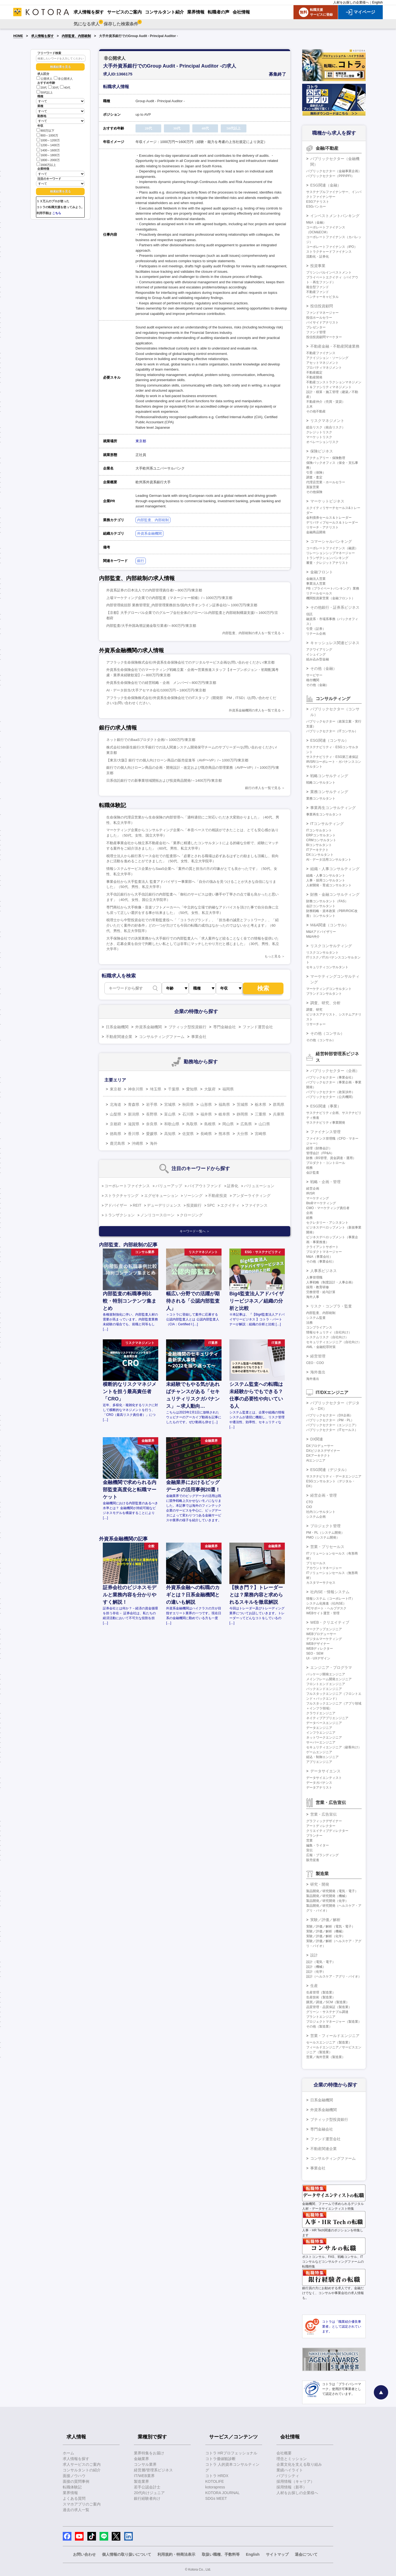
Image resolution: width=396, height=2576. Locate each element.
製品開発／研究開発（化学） (327, 1901)
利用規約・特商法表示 (176, 2554)
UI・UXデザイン (318, 1658)
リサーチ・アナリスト (322, 527)
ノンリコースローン (157, 1215)
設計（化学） (316, 1971)
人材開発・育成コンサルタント (329, 885)
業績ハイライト (289, 2470)
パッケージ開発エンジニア (325, 1674)
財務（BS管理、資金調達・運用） (331, 1158)
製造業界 (141, 2481)
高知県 (170, 1133)
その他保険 (314, 492)
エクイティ (229, 1205)
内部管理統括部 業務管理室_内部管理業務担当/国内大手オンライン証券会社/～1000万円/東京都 (181, 605)
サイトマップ (277, 2554)
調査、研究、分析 (325, 1003)
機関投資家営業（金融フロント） (330, 598)
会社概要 (284, 2453)
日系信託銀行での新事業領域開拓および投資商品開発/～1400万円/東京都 (164, 780)
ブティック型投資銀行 (187, 1027)
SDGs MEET (216, 2498)
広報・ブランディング (322, 1855)
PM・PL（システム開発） (325, 1533)
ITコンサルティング (327, 823)
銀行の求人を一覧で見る (263, 788)
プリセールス (316, 1563)
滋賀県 (133, 1124)
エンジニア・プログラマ (331, 1667)
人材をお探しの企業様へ (351, 2)
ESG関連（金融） (325, 185)
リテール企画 (316, 633)
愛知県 (191, 1089)
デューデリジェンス (164, 1205)
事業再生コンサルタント (324, 814)
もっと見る (273, 956)
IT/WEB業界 (144, 2476)
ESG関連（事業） (325, 1106)
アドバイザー (115, 1205)
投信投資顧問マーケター (324, 337)
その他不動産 (316, 411)
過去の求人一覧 (76, 2510)
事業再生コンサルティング (333, 808)
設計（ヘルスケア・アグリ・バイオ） (333, 1976)
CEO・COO (315, 1363)
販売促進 (312, 1860)
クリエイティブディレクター (327, 1831)
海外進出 (317, 1372)
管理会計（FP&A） (320, 1153)
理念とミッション (291, 2459)
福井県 (206, 1114)
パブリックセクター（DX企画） (329, 1415)
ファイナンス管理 (325, 1132)
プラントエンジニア (320, 2017)
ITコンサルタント (319, 830)
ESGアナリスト (317, 202)
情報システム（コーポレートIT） (330, 1598)
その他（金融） (323, 668)
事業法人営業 (316, 583)
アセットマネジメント (322, 363)
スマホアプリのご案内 (82, 2504)
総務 (309, 1218)
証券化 (232, 1186)
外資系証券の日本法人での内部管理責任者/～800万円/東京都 (154, 590)
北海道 (115, 1104)
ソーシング (193, 1195)
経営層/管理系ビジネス (153, 2470)
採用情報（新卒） (291, 2487)
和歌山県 (171, 1124)
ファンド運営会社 (258, 1027)
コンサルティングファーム (161, 1036)
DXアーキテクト (318, 1455)
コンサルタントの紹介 (82, 2470)
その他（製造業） (319, 2026)
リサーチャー (316, 1024)
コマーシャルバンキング (331, 541)
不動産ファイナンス (320, 353)
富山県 (170, 1114)
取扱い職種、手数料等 (221, 2554)
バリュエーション (259, 1186)
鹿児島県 (117, 1143)
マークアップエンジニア (324, 1629)
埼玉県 (155, 1089)
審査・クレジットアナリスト (327, 563)
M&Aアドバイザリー (321, 932)
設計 (314, 1955)
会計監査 (312, 1172)
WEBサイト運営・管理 (322, 1613)
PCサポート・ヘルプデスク (326, 1608)
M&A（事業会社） (319, 1257)
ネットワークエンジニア (324, 1737)
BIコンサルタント (319, 845)
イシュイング (316, 654)
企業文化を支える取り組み (299, 2464)
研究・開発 (319, 1884)
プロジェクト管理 (325, 1526)
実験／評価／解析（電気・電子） (330, 1926)
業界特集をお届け (149, 2453)
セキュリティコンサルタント (327, 967)
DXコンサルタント (320, 855)
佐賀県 (188, 1133)
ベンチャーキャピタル (322, 297)
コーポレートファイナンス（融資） (332, 548)
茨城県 (242, 1104)
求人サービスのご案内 (82, 2464)
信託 (309, 614)
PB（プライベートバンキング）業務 (332, 588)
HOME (18, 36)
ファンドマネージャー (322, 313)
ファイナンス (256, 1205)
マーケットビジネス (327, 501)
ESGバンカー (316, 206)
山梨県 (115, 1114)
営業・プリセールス (327, 1547)
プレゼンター (316, 327)
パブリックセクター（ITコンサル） (332, 731)
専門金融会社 (224, 1027)
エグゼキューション (161, 1195)
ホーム (68, 2453)
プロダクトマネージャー (324, 1252)
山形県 (206, 1104)
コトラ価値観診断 (220, 2459)
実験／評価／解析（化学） (325, 1936)
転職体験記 (72, 2487)
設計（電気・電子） (320, 1962)
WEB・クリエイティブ (329, 1622)
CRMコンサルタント (321, 840)
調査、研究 (314, 1009)
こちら (56, 213)
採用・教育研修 (317, 1287)
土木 (309, 406)
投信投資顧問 (321, 306)
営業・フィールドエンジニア (334, 2035)
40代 (65, 87)
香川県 (133, 1133)
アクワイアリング (319, 649)
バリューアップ (169, 1186)
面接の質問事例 (76, 2481)
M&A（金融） (316, 222)
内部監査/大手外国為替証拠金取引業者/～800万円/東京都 (151, 626)
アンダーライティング (251, 1195)
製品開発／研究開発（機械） (327, 1896)
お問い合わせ (84, 2554)
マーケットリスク (319, 437)
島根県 (210, 1124)
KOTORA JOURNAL (222, 2493)
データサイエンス (325, 1771)
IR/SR (310, 1193)
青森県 (133, 1104)
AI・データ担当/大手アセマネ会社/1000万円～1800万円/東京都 (156, 690)
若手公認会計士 (147, 2487)
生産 (314, 1985)
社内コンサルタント (320, 1512)
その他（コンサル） (327, 1033)
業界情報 (70, 2493)
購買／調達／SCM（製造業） (327, 2002)
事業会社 (198, 1036)
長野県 (151, 1114)
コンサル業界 (145, 2464)
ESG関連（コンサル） (329, 740)
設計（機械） (316, 1967)
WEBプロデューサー (321, 1634)
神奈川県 (135, 1089)
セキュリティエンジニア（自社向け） (333, 1342)
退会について (306, 2554)
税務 (309, 1168)
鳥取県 (191, 1124)
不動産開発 (314, 377)
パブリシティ (287, 2476)
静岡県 (242, 1114)
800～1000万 (47, 135)
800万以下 (45, 130)
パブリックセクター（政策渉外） (330, 1092)
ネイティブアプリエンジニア (327, 1718)
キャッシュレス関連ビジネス (334, 643)
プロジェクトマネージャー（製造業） (333, 2021)
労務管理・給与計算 (320, 1292)
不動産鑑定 (314, 372)
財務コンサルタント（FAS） (327, 901)
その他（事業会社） (320, 1261)
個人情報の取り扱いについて (126, 2554)
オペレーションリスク (322, 442)
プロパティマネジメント (324, 368)
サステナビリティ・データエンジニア (333, 1476)
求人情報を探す (42, 36)
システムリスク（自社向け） (327, 1337)
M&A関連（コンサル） (329, 925)
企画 (309, 1213)
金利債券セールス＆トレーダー (329, 518)
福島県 (224, 1104)
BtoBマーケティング (321, 1203)
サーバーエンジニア (320, 1742)
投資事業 (317, 266)
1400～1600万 (48, 150)
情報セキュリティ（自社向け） (329, 1332)
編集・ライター (317, 1845)
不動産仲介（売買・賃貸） (325, 402)
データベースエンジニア (324, 1723)
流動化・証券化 (317, 256)
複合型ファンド (317, 287)
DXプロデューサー (320, 1446)
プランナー (314, 1836)
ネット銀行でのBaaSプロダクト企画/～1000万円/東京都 (150, 740)
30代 (53, 87)
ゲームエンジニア (319, 1752)
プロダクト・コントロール (325, 1163)
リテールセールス (319, 593)
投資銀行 (194, 1205)
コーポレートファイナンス (127, 1186)
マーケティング (317, 1198)
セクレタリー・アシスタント (327, 1222)
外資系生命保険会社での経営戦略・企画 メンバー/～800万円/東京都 (161, 683)
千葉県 (173, 1089)
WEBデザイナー (318, 1644)
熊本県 (224, 1133)
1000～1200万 (48, 140)
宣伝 (309, 1850)
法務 (309, 1322)
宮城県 (170, 1104)
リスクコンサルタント (322, 952)
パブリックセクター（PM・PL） (330, 1420)
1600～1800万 (48, 155)
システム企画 (316, 1517)
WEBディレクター (319, 1648)
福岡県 (228, 1089)
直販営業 (312, 487)
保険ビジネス (321, 451)
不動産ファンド (317, 292)
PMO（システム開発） (322, 1537)
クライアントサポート (322, 1247)
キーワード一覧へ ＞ (195, 1231)
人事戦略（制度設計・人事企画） (330, 1282)
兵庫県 (278, 1114)
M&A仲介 (313, 936)
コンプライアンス (319, 1327)
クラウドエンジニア (320, 1713)
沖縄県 (137, 1143)
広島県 (246, 1124)
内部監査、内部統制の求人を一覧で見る (251, 633)
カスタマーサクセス (320, 1583)
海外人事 (312, 1297)
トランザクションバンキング (327, 558)
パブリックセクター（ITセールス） (332, 1430)
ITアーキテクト (317, 850)
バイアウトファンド (204, 1186)
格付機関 (312, 680)
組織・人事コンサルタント (325, 875)
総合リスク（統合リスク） (325, 427)
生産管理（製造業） (320, 1992)
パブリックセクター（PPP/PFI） (330, 176)
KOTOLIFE (214, 2481)
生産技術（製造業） (320, 1997)
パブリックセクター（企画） (334, 1071)
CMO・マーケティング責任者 (327, 1208)
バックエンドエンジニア (324, 1689)
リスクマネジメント (327, 420)
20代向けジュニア (149, 2493)
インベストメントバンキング (334, 216)
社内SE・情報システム (329, 1592)
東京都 (141, 441)
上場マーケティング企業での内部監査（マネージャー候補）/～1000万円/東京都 (169, 598)
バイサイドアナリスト (322, 322)
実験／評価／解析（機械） (325, 1931)
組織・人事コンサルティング (334, 869)
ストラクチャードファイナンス (329, 252)
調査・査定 (314, 477)
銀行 (140, 561)
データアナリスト (319, 1787)
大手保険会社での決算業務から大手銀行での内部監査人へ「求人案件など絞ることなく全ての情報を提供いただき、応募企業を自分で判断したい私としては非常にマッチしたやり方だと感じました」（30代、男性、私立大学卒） (192, 943)
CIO (309, 1507)
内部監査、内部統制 (76, 36)
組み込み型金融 (317, 659)
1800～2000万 (48, 160)
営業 (309, 1840)
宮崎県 (260, 1133)
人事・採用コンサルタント (325, 880)
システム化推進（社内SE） (326, 1603)
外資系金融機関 (149, 533)
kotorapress (215, 2487)
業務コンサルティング (329, 792)
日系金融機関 (117, 1027)
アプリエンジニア (319, 1762)
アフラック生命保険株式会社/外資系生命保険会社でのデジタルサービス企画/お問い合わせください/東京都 (190, 662)
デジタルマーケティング (324, 1639)
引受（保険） (316, 472)
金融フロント (321, 572)
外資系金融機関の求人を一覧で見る (255, 710)
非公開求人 (63, 78)
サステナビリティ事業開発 (325, 1122)
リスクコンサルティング (331, 946)
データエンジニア (319, 1728)
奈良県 (151, 1124)
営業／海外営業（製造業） (325, 2057)
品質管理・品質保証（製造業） (329, 2007)
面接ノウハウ (74, 2476)
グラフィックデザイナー (324, 1821)
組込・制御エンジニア (322, 1757)
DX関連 (316, 1439)
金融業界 (141, 2459)
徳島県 (115, 1133)
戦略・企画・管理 (325, 1182)
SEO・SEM (314, 1653)
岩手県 (151, 1104)
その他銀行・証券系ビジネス (334, 607)
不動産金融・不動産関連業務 (334, 346)
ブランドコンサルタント (324, 994)
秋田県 (188, 1104)
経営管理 (317, 1356)
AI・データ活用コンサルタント (328, 859)
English (377, 2)
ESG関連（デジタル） (329, 1469)
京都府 (115, 1124)
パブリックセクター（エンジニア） (332, 1425)
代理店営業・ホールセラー (325, 482)
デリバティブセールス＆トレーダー (332, 522)
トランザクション (119, 1215)
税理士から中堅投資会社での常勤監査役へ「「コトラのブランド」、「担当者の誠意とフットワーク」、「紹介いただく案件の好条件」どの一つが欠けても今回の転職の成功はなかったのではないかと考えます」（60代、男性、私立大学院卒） (192, 925)
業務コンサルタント (320, 798)
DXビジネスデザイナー (323, 1451)
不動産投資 (217, 1195)
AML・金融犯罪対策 (321, 1347)
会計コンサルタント (320, 906)
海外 (153, 1143)
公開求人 (44, 78)
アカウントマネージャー (324, 1568)
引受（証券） (316, 629)
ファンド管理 (316, 332)
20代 (42, 87)
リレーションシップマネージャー (330, 553)
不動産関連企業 (119, 1036)
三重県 (260, 1114)
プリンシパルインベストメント (329, 272)
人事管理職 (314, 1277)
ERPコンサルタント (321, 835)
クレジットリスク (319, 432)
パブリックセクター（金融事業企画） (333, 171)
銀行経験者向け (147, 2498)
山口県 (264, 1124)
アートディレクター (320, 1826)
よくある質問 (74, 2498)
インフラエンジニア (320, 1733)
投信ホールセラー (319, 317)
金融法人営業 (316, 579)
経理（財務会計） (319, 1148)
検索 (263, 988)
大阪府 (210, 1089)
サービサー (314, 675)
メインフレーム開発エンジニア (329, 1679)
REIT (137, 1205)
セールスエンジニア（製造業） (329, 2042)
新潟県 (133, 1114)
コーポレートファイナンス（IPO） (331, 247)
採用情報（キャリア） (295, 2481)
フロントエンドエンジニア (325, 1684)
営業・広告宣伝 (323, 1814)
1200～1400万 (48, 145)
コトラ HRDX (217, 2476)
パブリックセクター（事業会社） (330, 1077)
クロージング (191, 1215)
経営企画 (312, 1188)
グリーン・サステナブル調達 (327, 2012)
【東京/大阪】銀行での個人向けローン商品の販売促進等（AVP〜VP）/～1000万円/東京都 (177, 760)
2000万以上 (46, 164)
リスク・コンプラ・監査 (331, 1306)
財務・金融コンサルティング (334, 894)
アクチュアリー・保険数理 (325, 458)
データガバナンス (319, 1783)
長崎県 (206, 1133)
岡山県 (228, 1124)
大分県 (242, 1133)
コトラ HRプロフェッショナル (231, 2453)
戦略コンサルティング (329, 776)
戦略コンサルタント (320, 782)
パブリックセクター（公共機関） (330, 1097)
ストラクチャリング (121, 1195)
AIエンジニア (315, 1460)
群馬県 (278, 1104)
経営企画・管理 (323, 1495)
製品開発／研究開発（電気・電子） (332, 1891)
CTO (309, 1502)
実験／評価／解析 (325, 1920)
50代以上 (45, 92)
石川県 (188, 1114)
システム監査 (316, 1318)
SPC (211, 1205)
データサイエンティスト (324, 1778)
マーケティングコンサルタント (329, 989)
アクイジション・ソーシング (327, 358)
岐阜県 (224, 1114)
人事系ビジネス (323, 1271)
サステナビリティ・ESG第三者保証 (332, 757)
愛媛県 (151, 1133)
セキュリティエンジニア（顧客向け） (333, 1747)
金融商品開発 (316, 532)
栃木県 (260, 1104)
